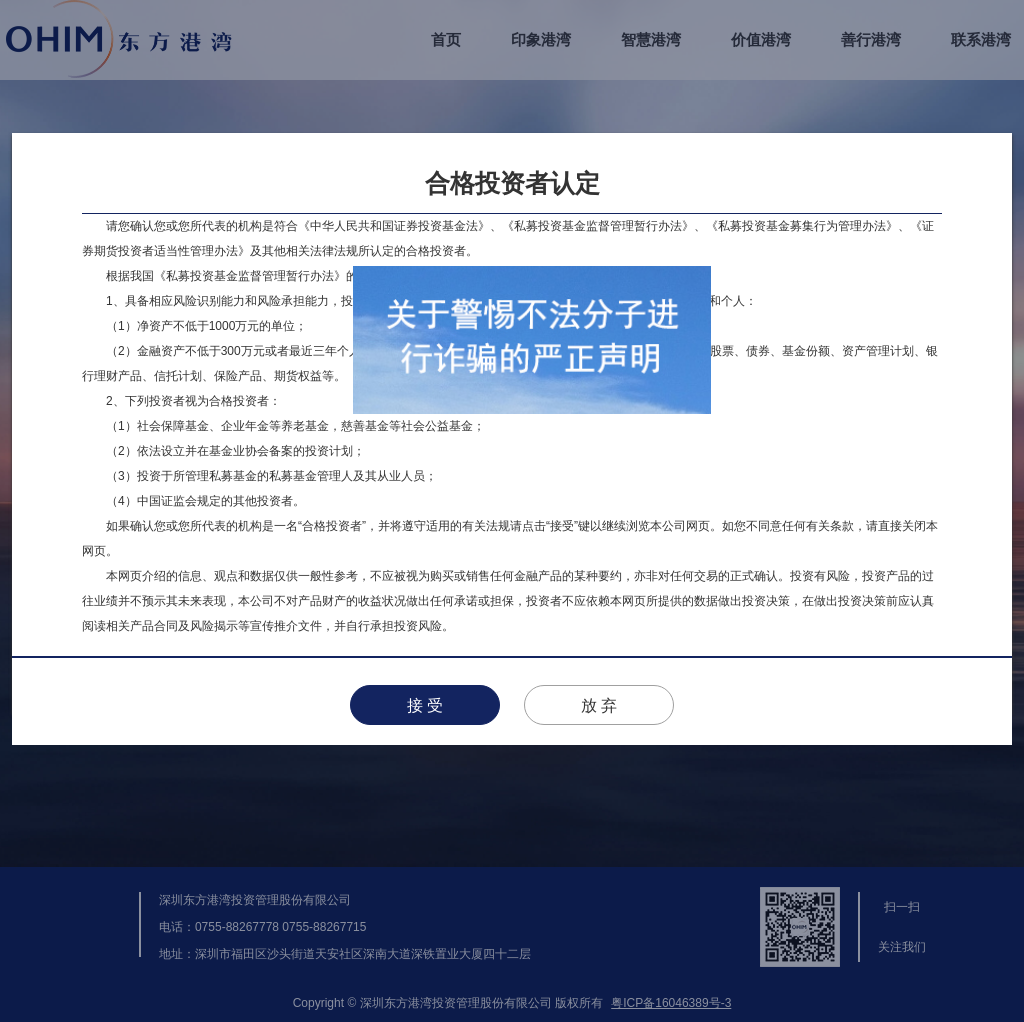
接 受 (425, 705)
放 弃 (599, 705)
